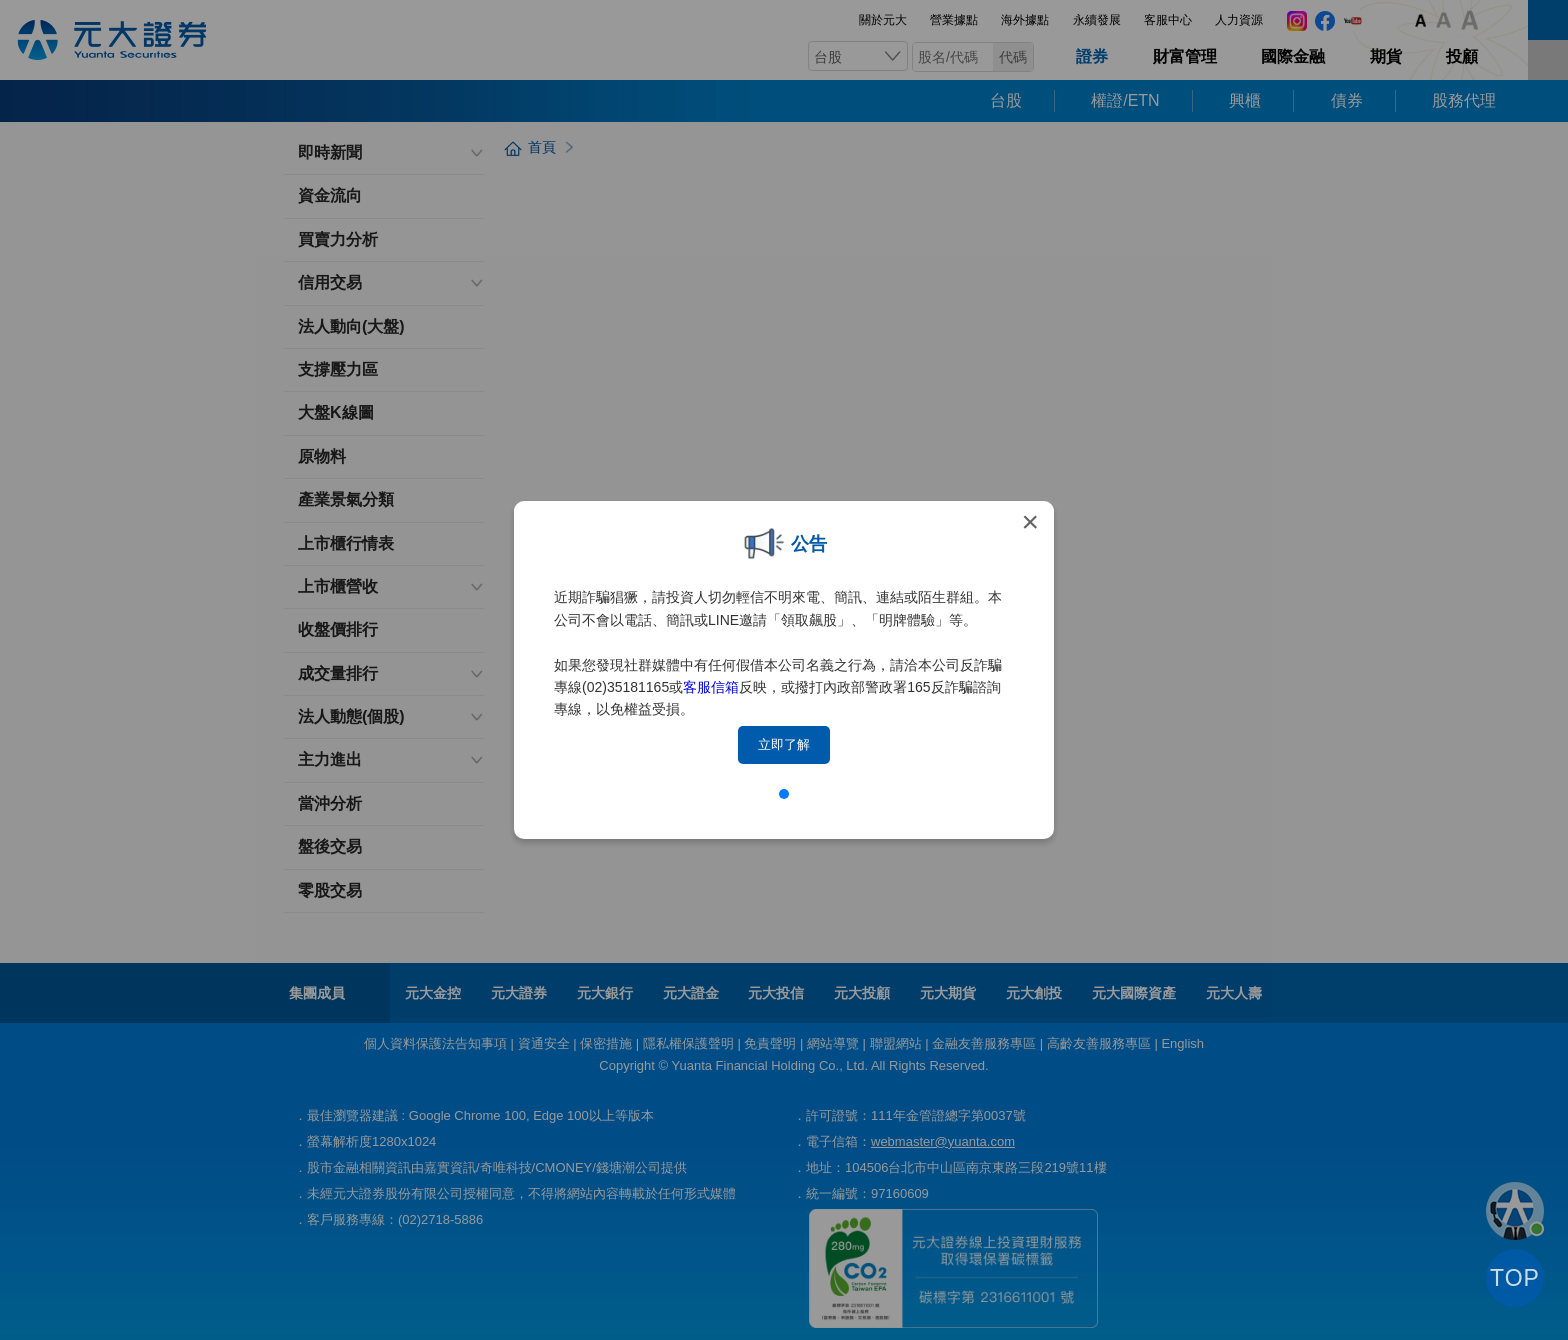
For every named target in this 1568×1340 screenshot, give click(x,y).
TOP (1515, 1278)
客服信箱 (711, 687)
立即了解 (784, 744)
